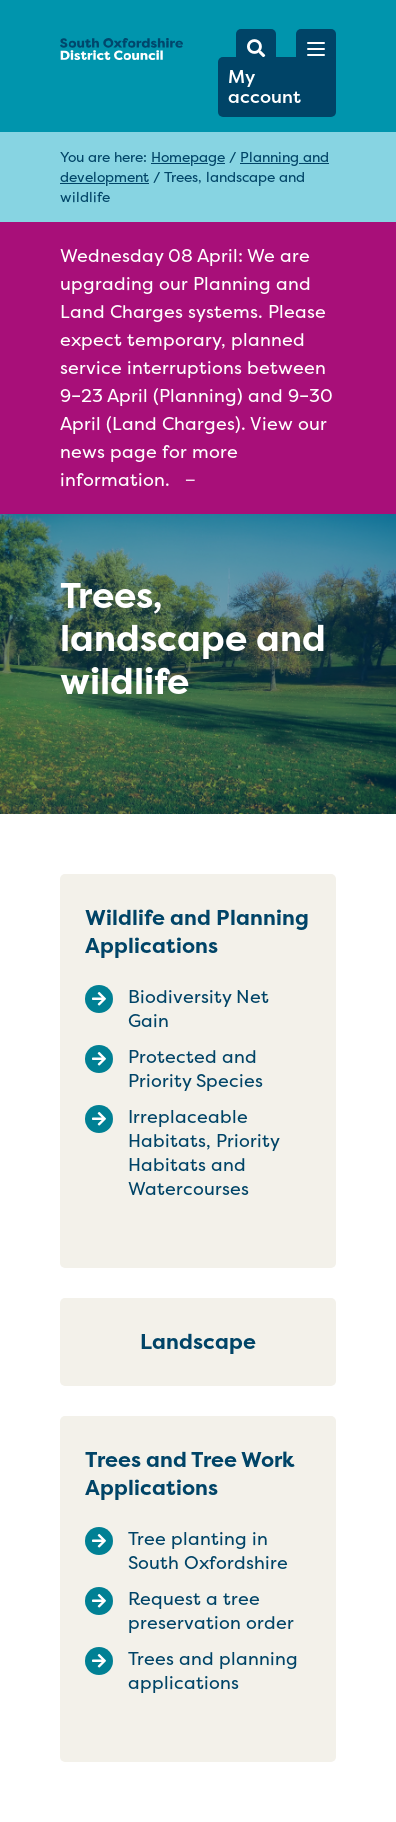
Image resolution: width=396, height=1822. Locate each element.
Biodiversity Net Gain (198, 1009)
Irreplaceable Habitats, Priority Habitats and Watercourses (203, 1153)
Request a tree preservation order (211, 1611)
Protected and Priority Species (195, 1069)
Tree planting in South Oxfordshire (208, 1551)
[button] (316, 49)
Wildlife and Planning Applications (197, 931)
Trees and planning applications (213, 1671)
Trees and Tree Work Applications (190, 1473)
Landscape (198, 1341)
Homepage (188, 156)
